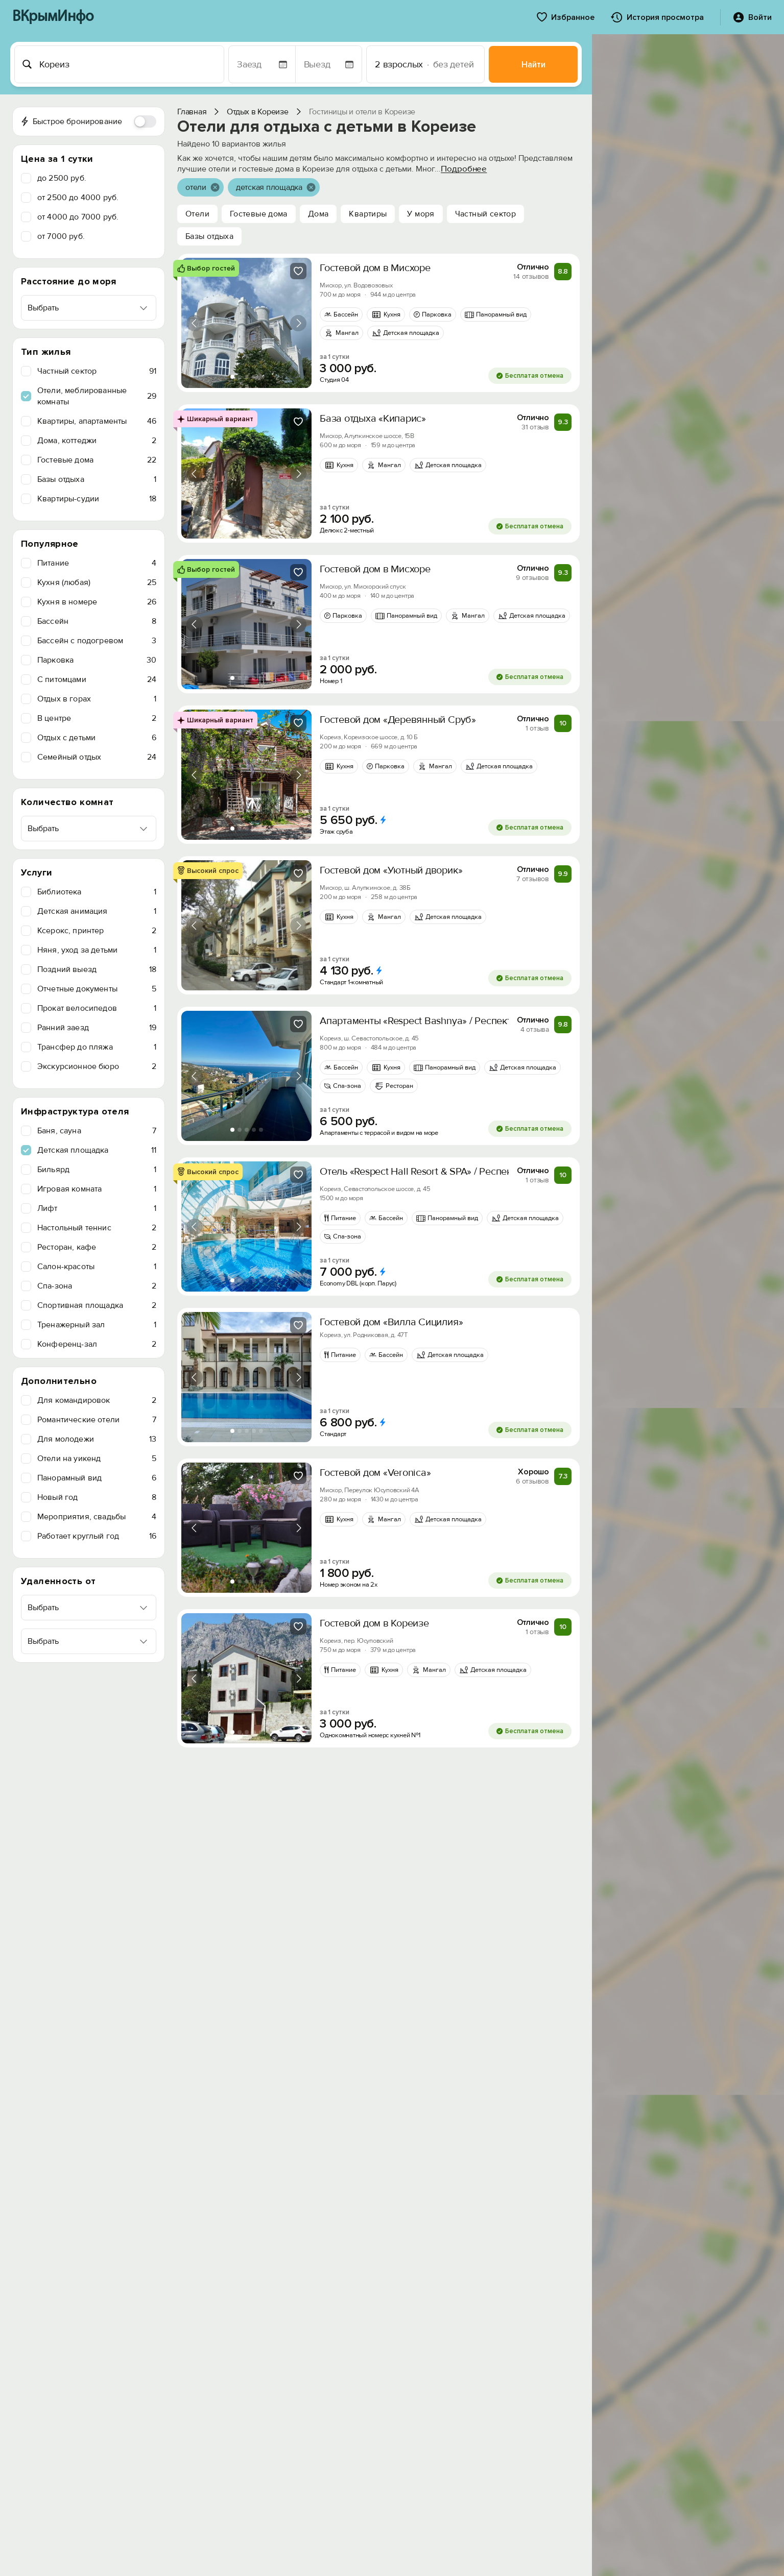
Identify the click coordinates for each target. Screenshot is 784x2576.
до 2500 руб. (61, 178)
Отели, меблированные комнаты (96, 396)
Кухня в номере (96, 601)
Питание (96, 563)
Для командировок (96, 1400)
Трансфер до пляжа (96, 1047)
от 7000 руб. (61, 236)
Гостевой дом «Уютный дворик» (391, 870)
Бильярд (96, 1169)
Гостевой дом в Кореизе (374, 1623)
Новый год (96, 1497)
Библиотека (96, 891)
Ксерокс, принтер (96, 930)
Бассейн (96, 621)
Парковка (96, 660)
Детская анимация (96, 911)
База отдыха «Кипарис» (373, 418)
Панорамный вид (96, 1478)
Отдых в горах (96, 698)
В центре (96, 718)
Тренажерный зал (96, 1324)
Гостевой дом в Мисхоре (375, 268)
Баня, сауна (96, 1130)
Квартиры (368, 214)
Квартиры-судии (96, 498)
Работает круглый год (96, 1536)
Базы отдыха (96, 479)
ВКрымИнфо (52, 17)
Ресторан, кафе (96, 1247)
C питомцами (96, 679)
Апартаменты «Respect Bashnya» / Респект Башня (432, 1021)
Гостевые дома (96, 460)
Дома (318, 214)
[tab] (232, 377)
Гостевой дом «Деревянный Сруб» (398, 720)
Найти (533, 64)
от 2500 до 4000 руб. (77, 197)
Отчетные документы (96, 988)
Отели (197, 214)
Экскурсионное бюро (96, 1066)
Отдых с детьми (96, 737)
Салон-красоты (96, 1266)
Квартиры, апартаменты (96, 421)
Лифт (96, 1208)
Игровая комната (96, 1189)
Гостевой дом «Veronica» (375, 1473)
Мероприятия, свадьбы (96, 1516)
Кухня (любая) (96, 582)
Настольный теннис (96, 1227)
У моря (420, 214)
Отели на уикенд (96, 1458)
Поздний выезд (96, 969)
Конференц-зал (96, 1344)
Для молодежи (96, 1439)
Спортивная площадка (96, 1305)
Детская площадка (96, 1150)
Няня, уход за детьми (96, 950)
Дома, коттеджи (96, 440)
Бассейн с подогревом (96, 640)
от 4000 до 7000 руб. (77, 217)
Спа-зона (96, 1286)
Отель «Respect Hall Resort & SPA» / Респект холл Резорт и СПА (462, 1171)
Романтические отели (96, 1419)
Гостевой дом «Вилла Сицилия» (391, 1322)
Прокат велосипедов (96, 1008)
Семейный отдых (96, 757)
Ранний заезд (96, 1027)
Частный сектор (96, 371)
